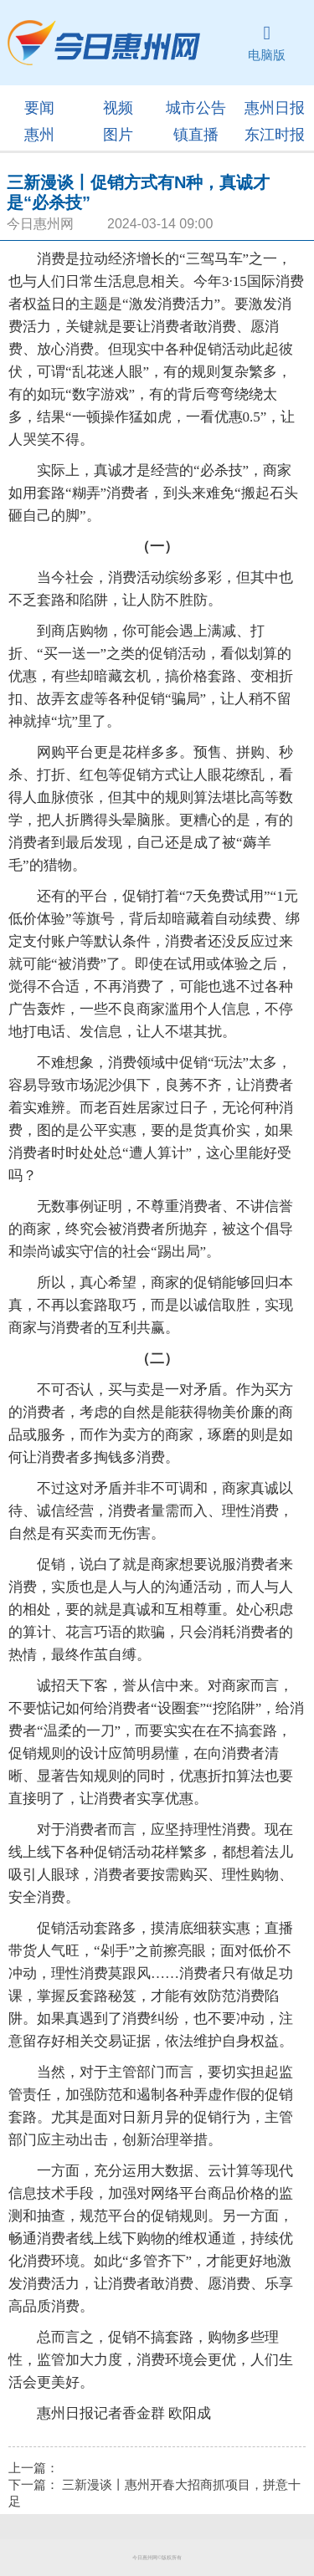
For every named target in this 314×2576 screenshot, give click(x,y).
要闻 (39, 108)
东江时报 (275, 134)
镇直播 (196, 134)
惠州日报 (275, 108)
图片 (118, 134)
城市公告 (196, 108)
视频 (118, 108)
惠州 (39, 134)
